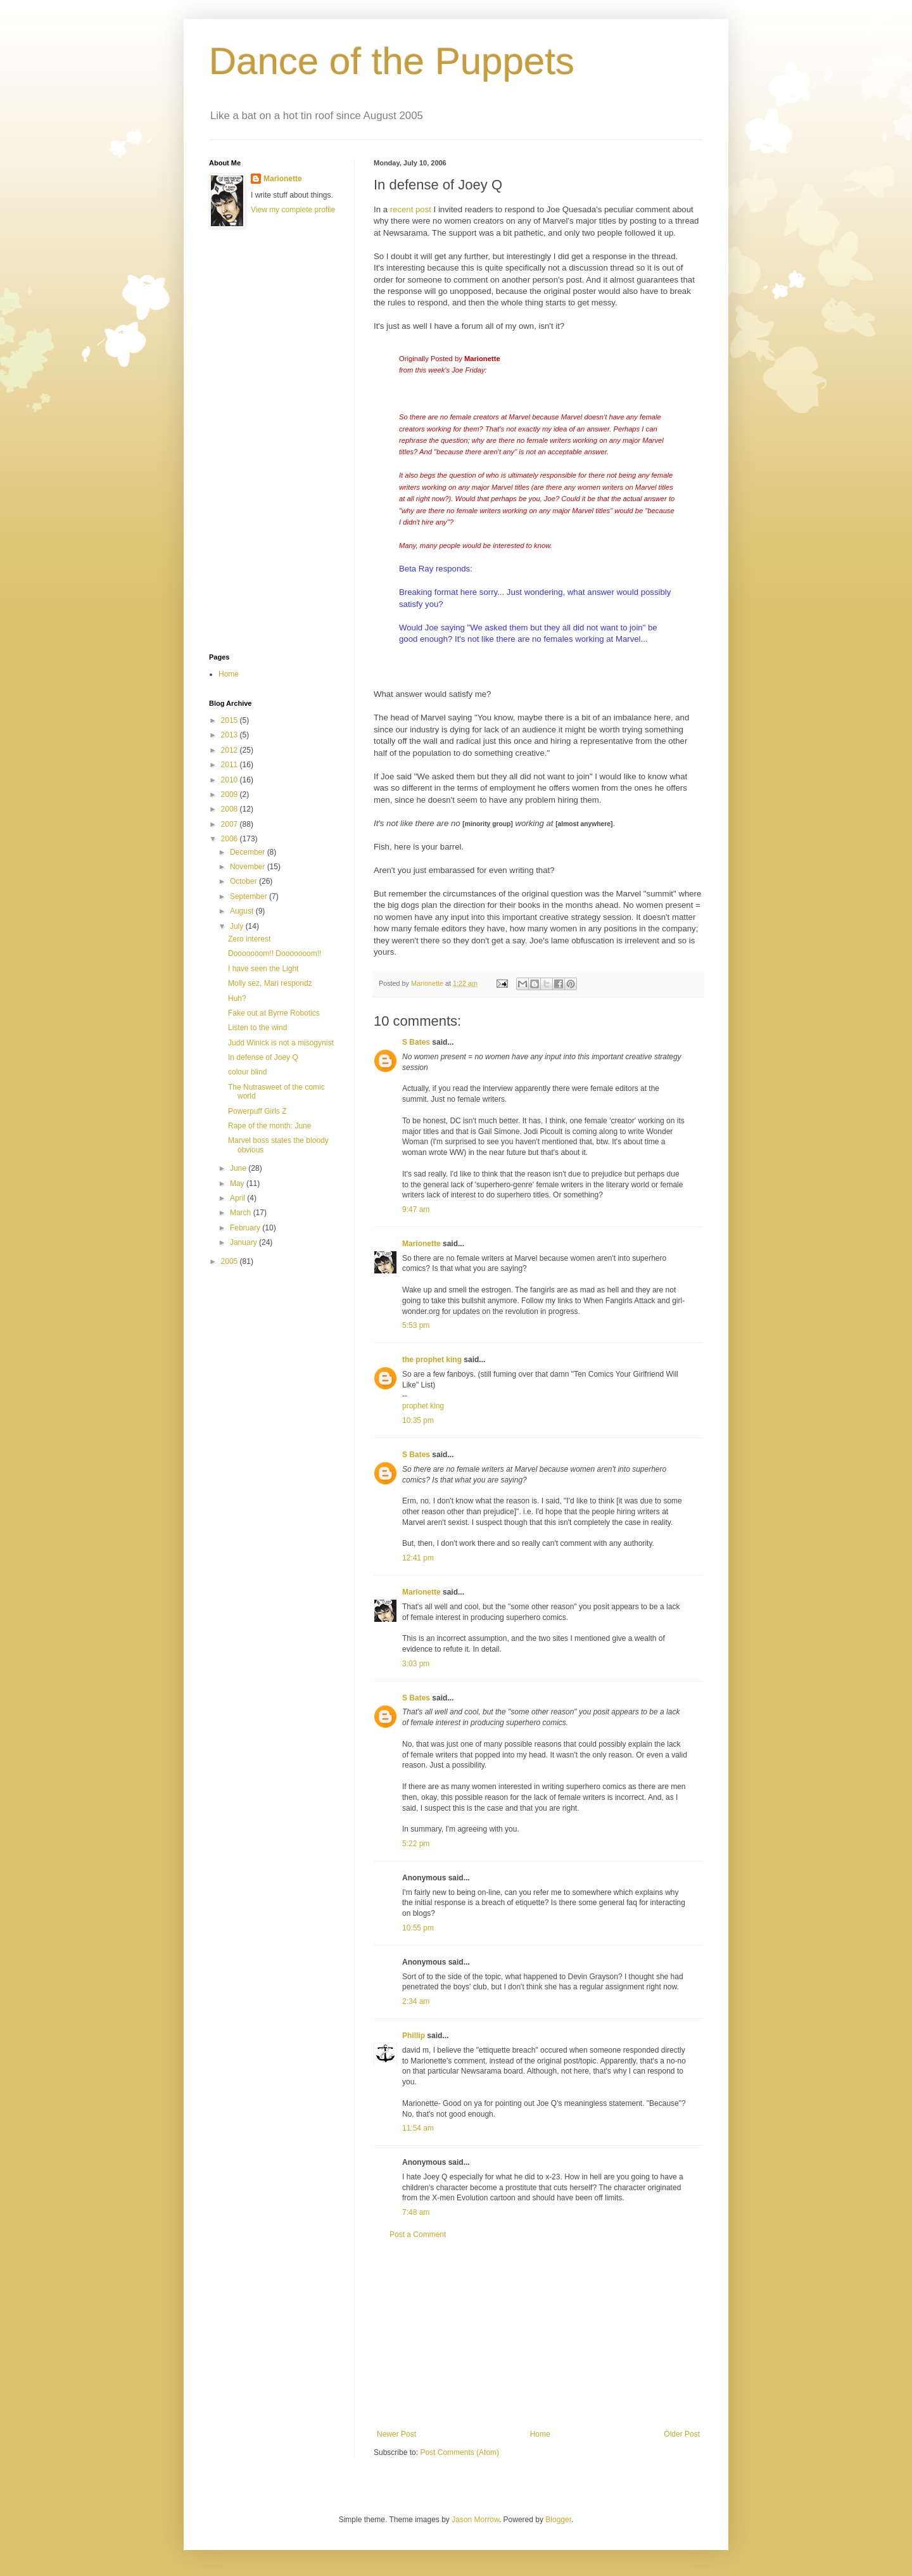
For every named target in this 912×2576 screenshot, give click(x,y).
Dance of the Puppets (391, 61)
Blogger (558, 2519)
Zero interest (249, 938)
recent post (410, 209)
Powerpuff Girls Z (257, 1111)
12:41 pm (418, 1557)
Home (540, 2434)
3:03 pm (415, 1663)
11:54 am (418, 2128)
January (244, 1242)
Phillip (413, 2035)
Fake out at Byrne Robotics (274, 1013)
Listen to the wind (257, 1027)
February (246, 1227)
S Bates (416, 1042)
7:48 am (415, 2212)
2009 (230, 794)
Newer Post (396, 2434)
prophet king (423, 1405)
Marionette (421, 1243)
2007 (230, 824)
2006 (230, 838)
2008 (230, 809)
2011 (230, 764)
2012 (230, 750)
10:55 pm (418, 1927)
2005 (230, 1261)
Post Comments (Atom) (459, 2452)
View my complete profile (293, 209)
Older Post (682, 2434)
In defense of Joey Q (263, 1057)
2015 (230, 720)
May (238, 1183)
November (248, 866)
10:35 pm (418, 1420)
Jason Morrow (475, 2519)
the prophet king (432, 1359)
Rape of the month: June (269, 1125)
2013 (230, 734)
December (248, 852)
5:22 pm (415, 1843)
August (243, 911)
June (239, 1168)
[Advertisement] (538, 2334)
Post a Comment (418, 2234)
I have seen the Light (263, 968)
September (249, 896)
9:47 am (415, 1209)
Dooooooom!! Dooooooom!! (274, 953)
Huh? (237, 998)
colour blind (247, 1072)
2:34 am (415, 2001)
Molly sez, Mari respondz (270, 983)
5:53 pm (415, 1325)
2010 (230, 779)
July (238, 926)
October (244, 881)
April (238, 1198)
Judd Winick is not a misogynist (281, 1042)
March (241, 1212)
